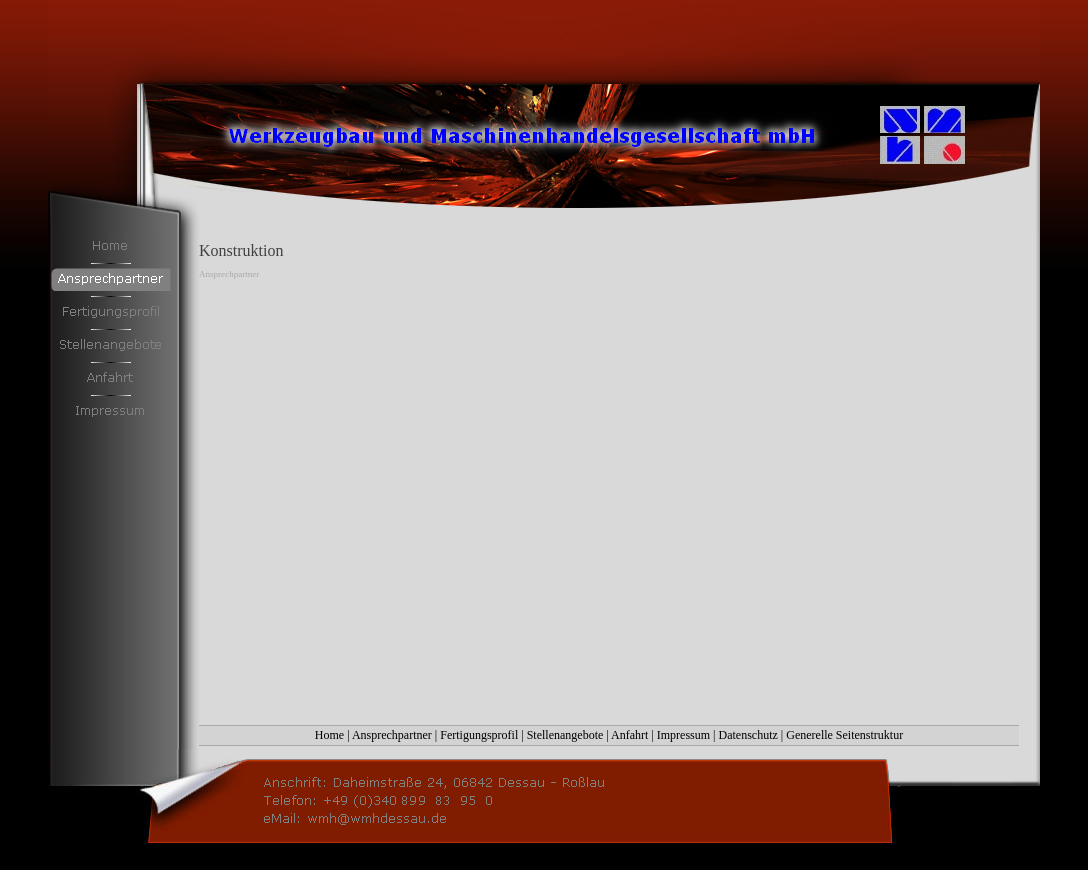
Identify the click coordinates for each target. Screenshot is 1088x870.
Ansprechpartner (392, 735)
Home (329, 735)
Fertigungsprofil (479, 735)
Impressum (683, 735)
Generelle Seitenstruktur (844, 735)
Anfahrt (629, 735)
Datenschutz (748, 735)
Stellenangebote (565, 735)
